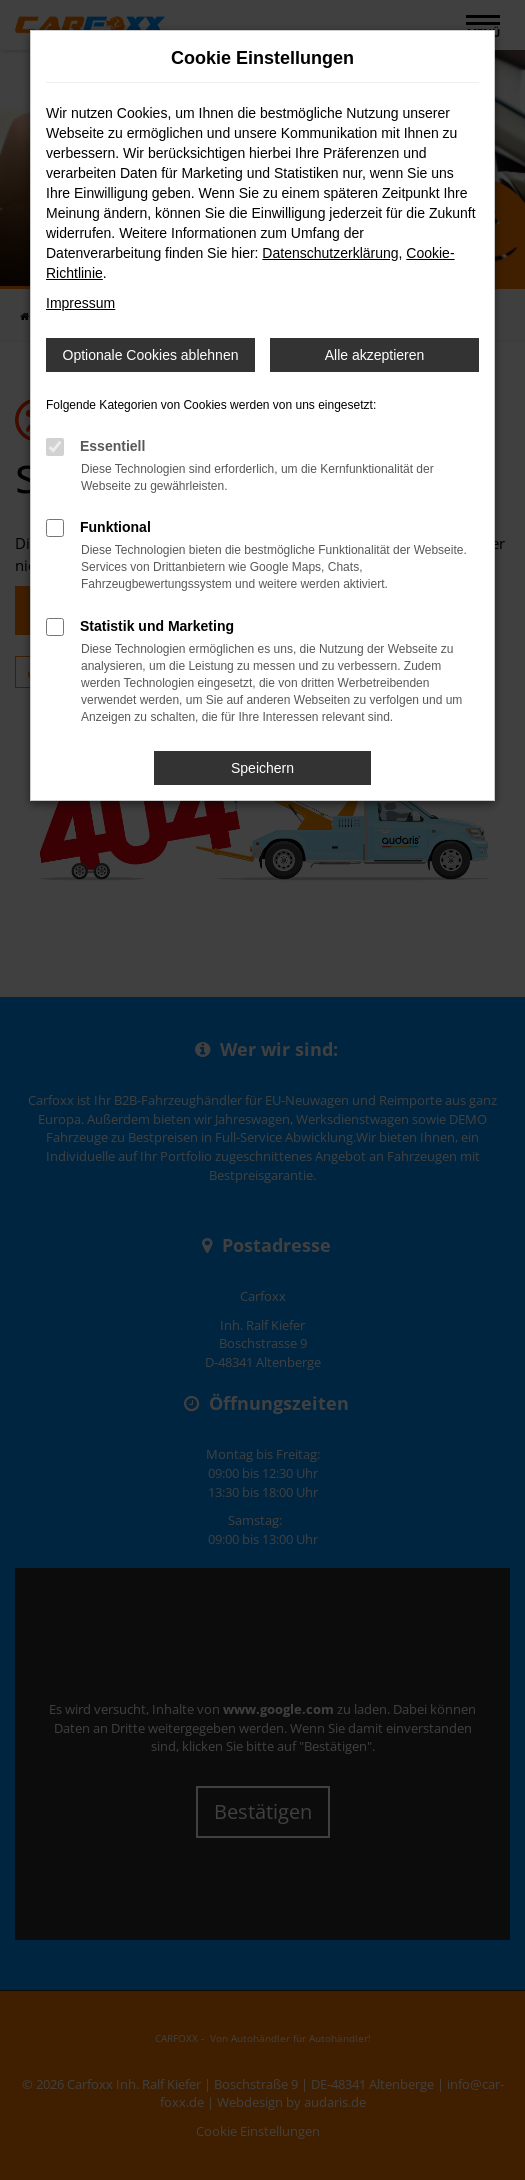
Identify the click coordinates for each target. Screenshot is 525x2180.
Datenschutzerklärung (330, 253)
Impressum (80, 303)
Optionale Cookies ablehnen (151, 355)
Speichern (262, 768)
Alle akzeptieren (375, 355)
